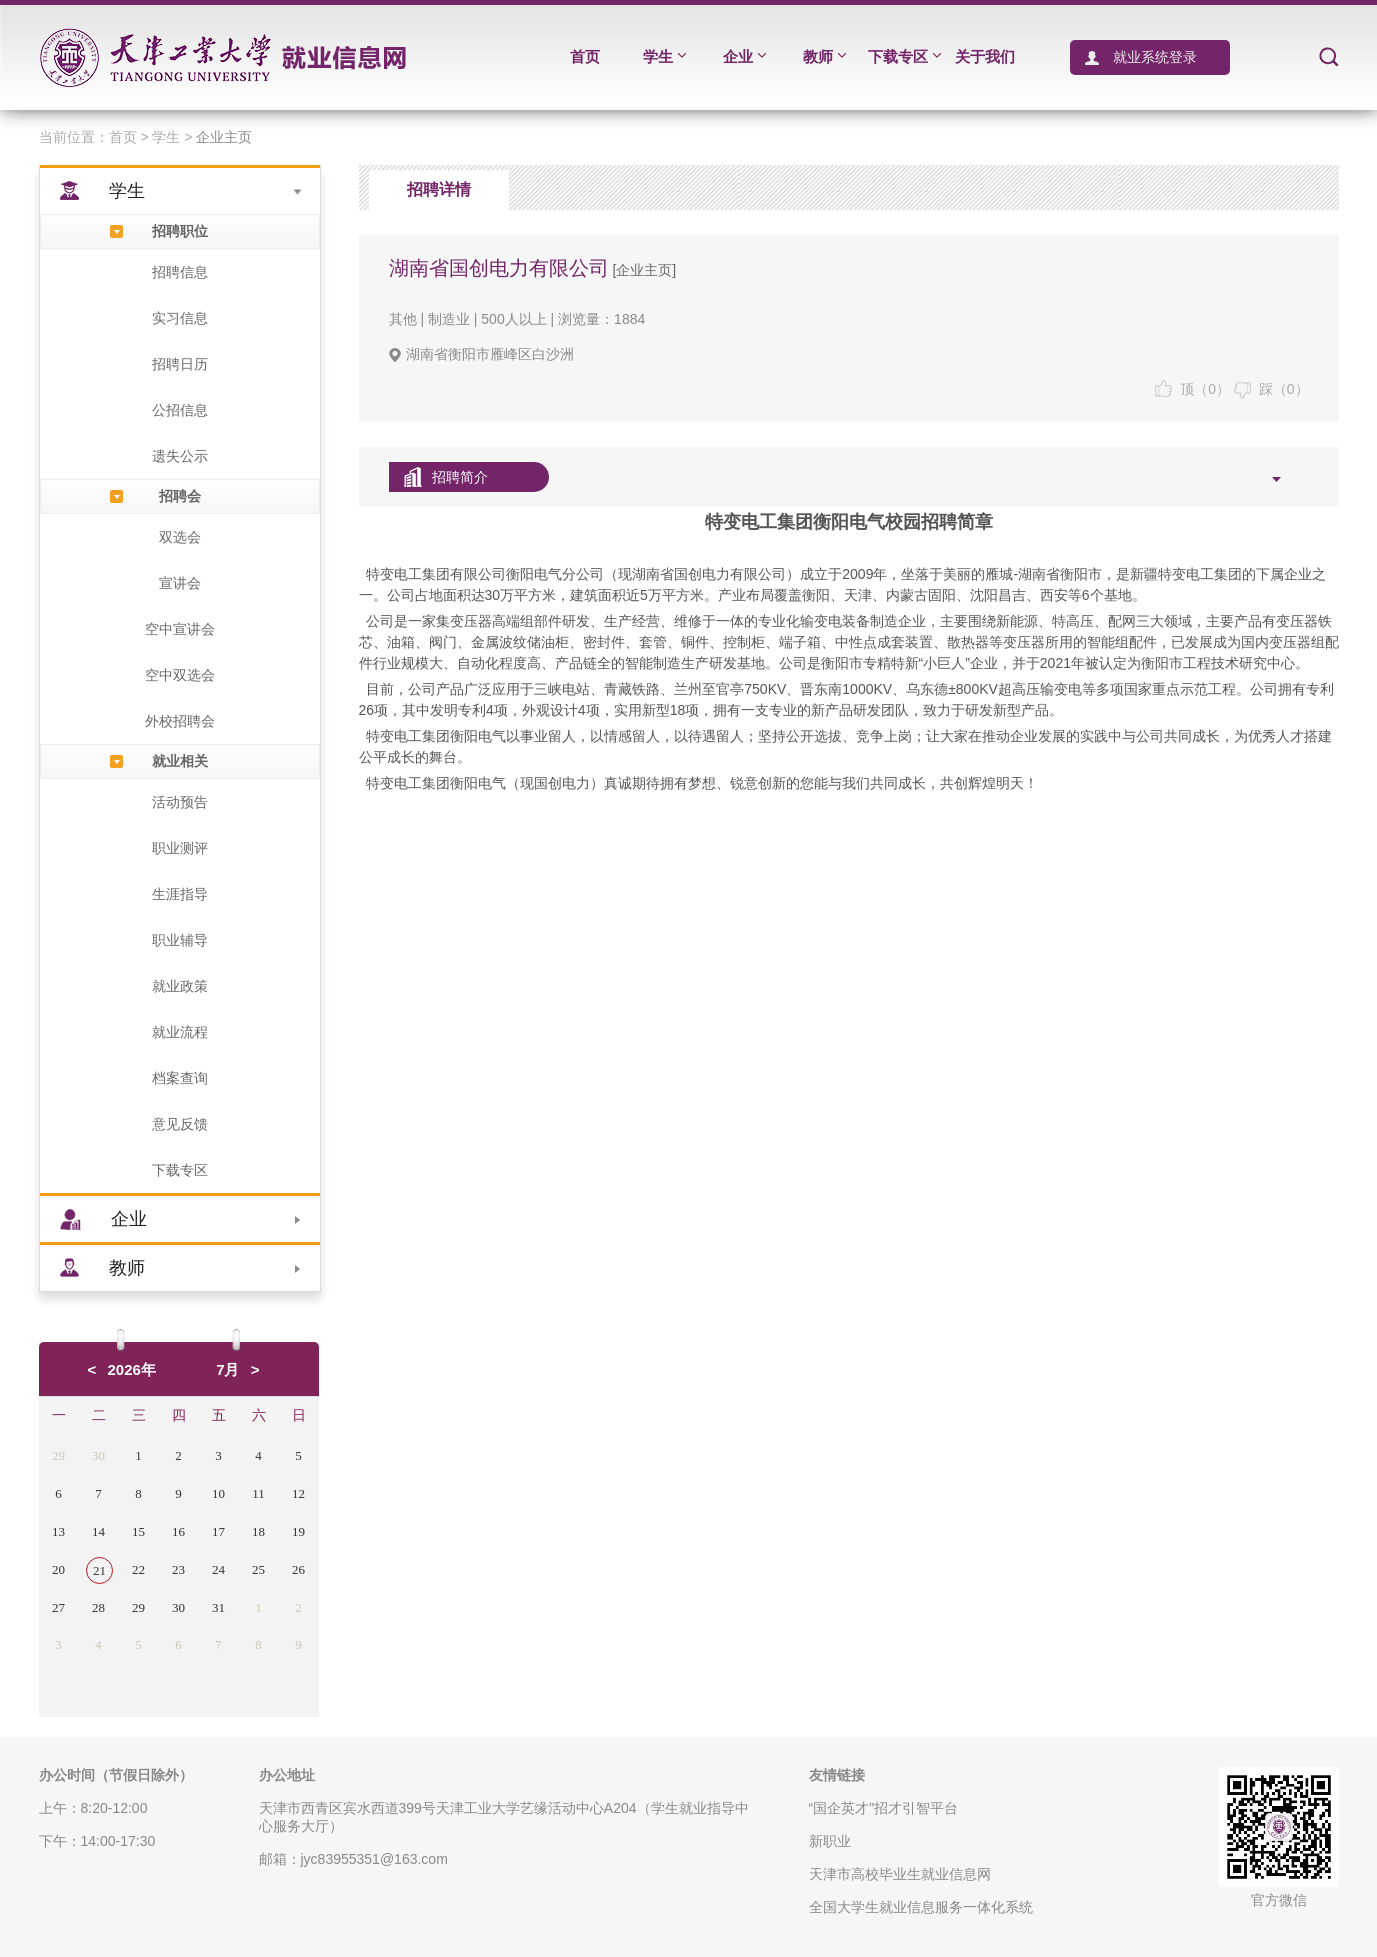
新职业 (830, 1841)
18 (258, 1531)
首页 (585, 56)
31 (218, 1607)
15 (138, 1531)
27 (58, 1607)
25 (258, 1569)
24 (218, 1569)
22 (138, 1569)
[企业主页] (643, 270)
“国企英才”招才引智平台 (883, 1808)
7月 (227, 1369)
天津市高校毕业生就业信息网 (900, 1874)
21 (99, 1570)
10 (218, 1493)
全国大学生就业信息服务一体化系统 (921, 1907)
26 (298, 1569)
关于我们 (985, 56)
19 (298, 1531)
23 (178, 1569)
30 (98, 1455)
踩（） (1271, 389)
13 (58, 1531)
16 (178, 1531)
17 (218, 1531)
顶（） (1192, 389)
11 (258, 1493)
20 (58, 1569)
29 (58, 1455)
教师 (824, 56)
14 (98, 1531)
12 (298, 1493)
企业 (744, 56)
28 (98, 1607)
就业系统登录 (1150, 57)
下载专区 (904, 56)
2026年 (132, 1369)
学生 (664, 56)
